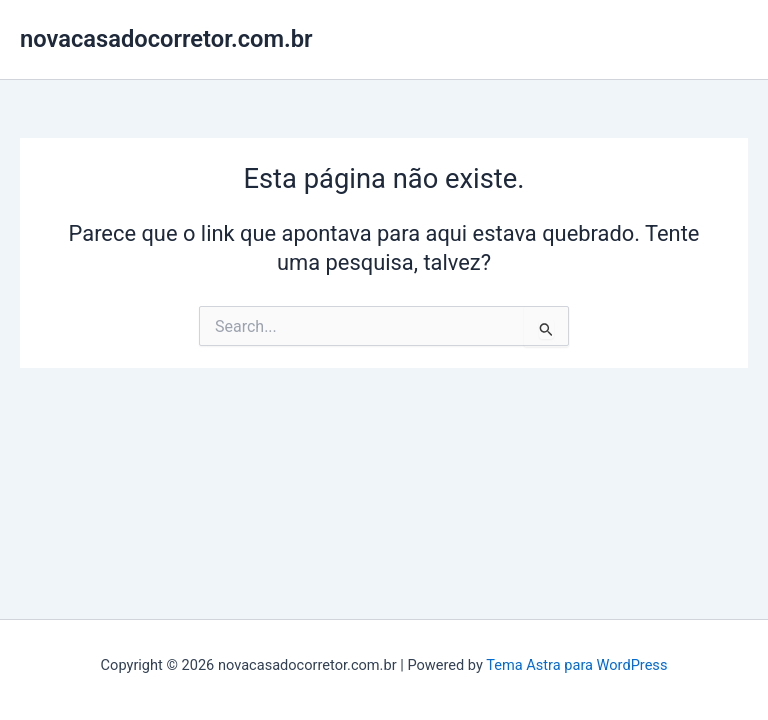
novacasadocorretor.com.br (166, 39)
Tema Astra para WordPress (576, 665)
